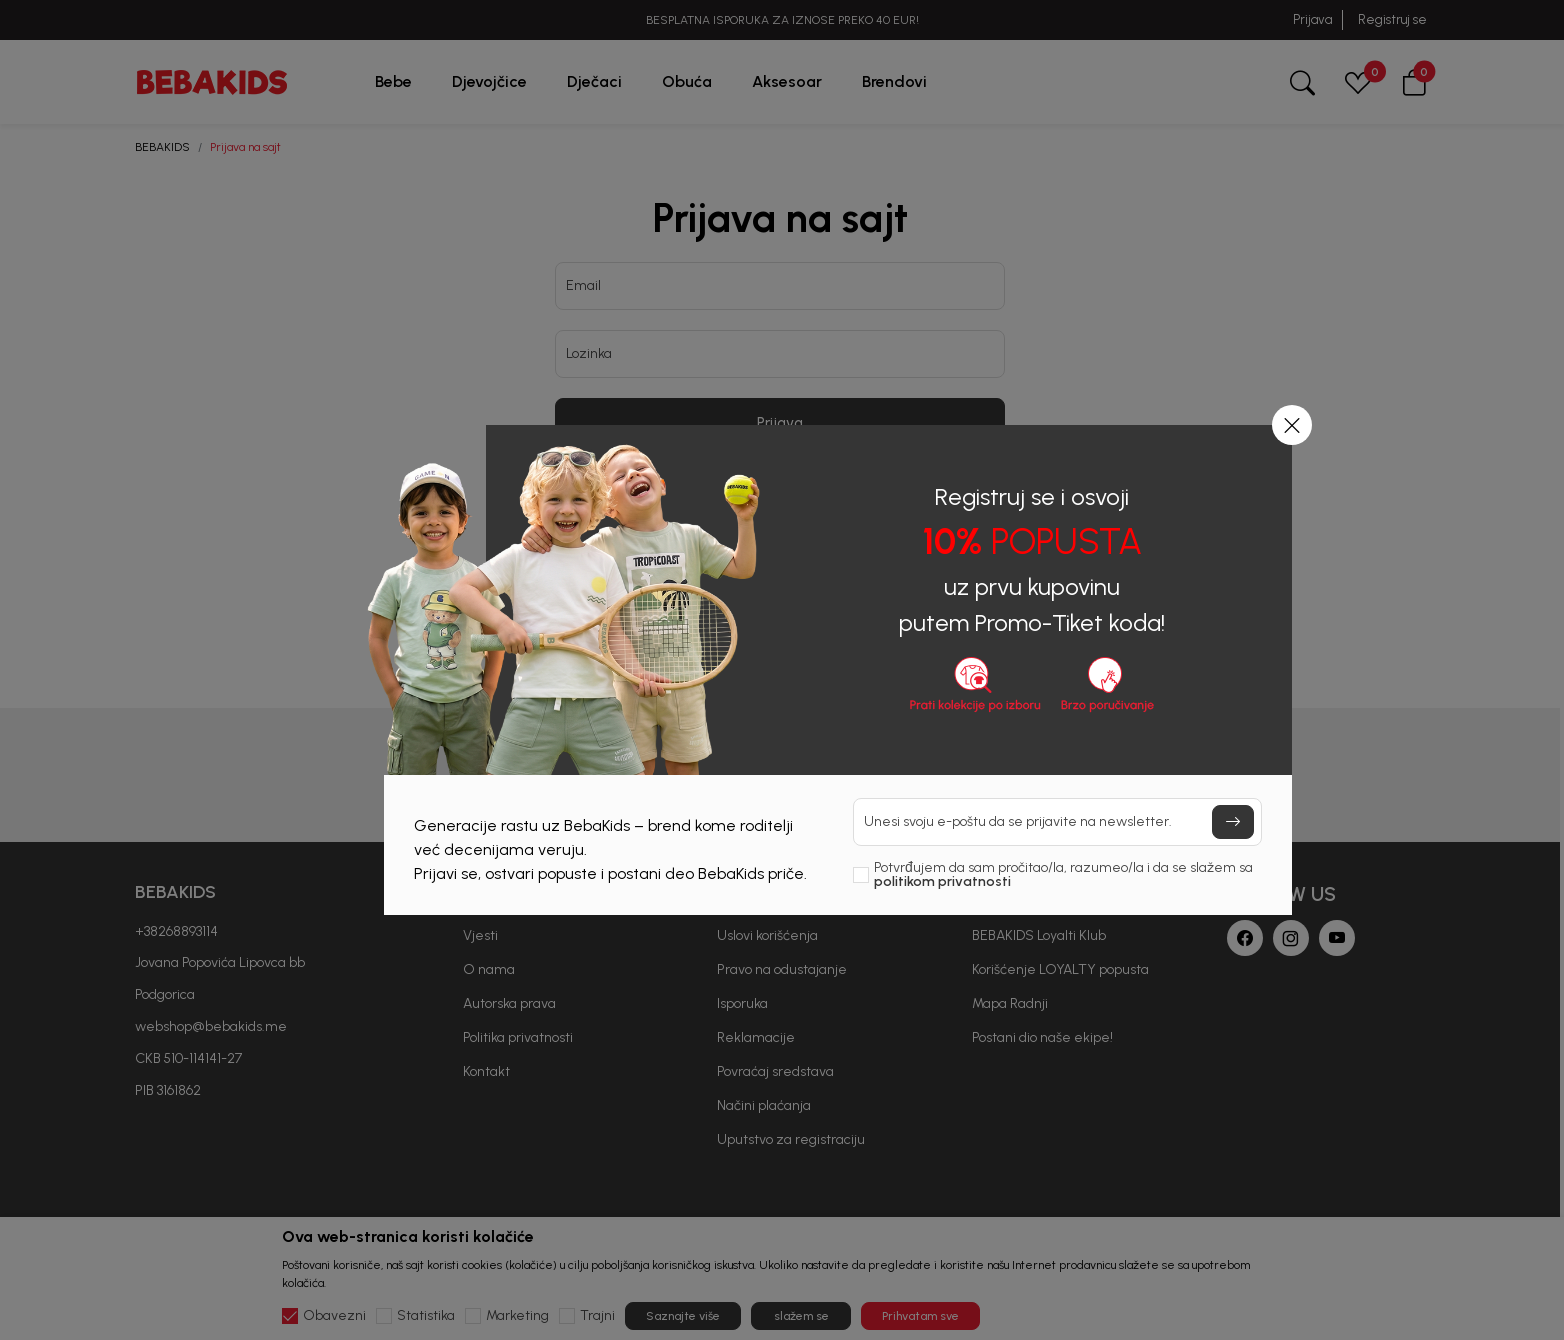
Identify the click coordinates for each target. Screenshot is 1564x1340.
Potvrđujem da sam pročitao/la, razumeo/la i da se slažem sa (1063, 875)
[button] (1292, 425)
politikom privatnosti (942, 881)
